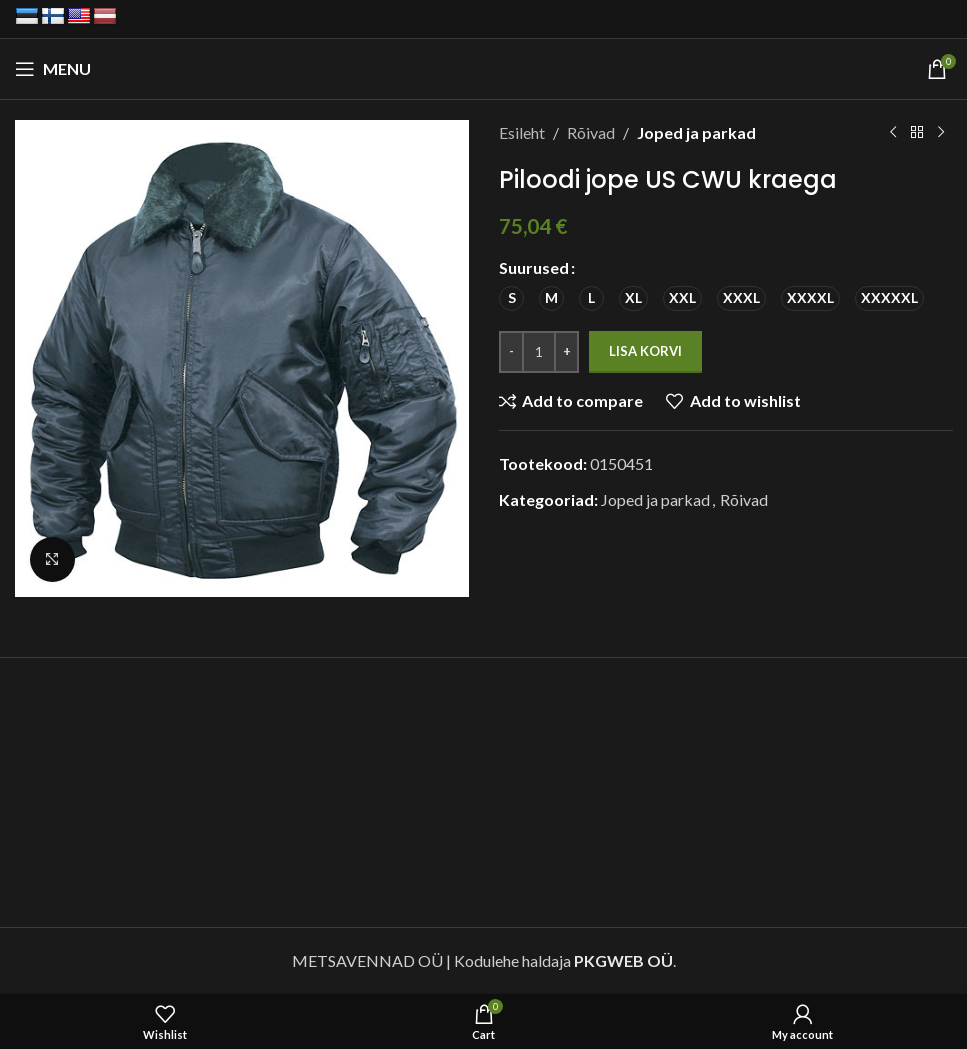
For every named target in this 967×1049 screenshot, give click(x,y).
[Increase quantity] (566, 352)
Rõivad (591, 132)
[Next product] (940, 133)
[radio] (511, 298)
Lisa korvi (645, 351)
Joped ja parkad (696, 132)
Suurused (534, 267)
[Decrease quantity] (511, 352)
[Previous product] (892, 133)
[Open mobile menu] (53, 69)
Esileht (522, 132)
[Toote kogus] (539, 352)
